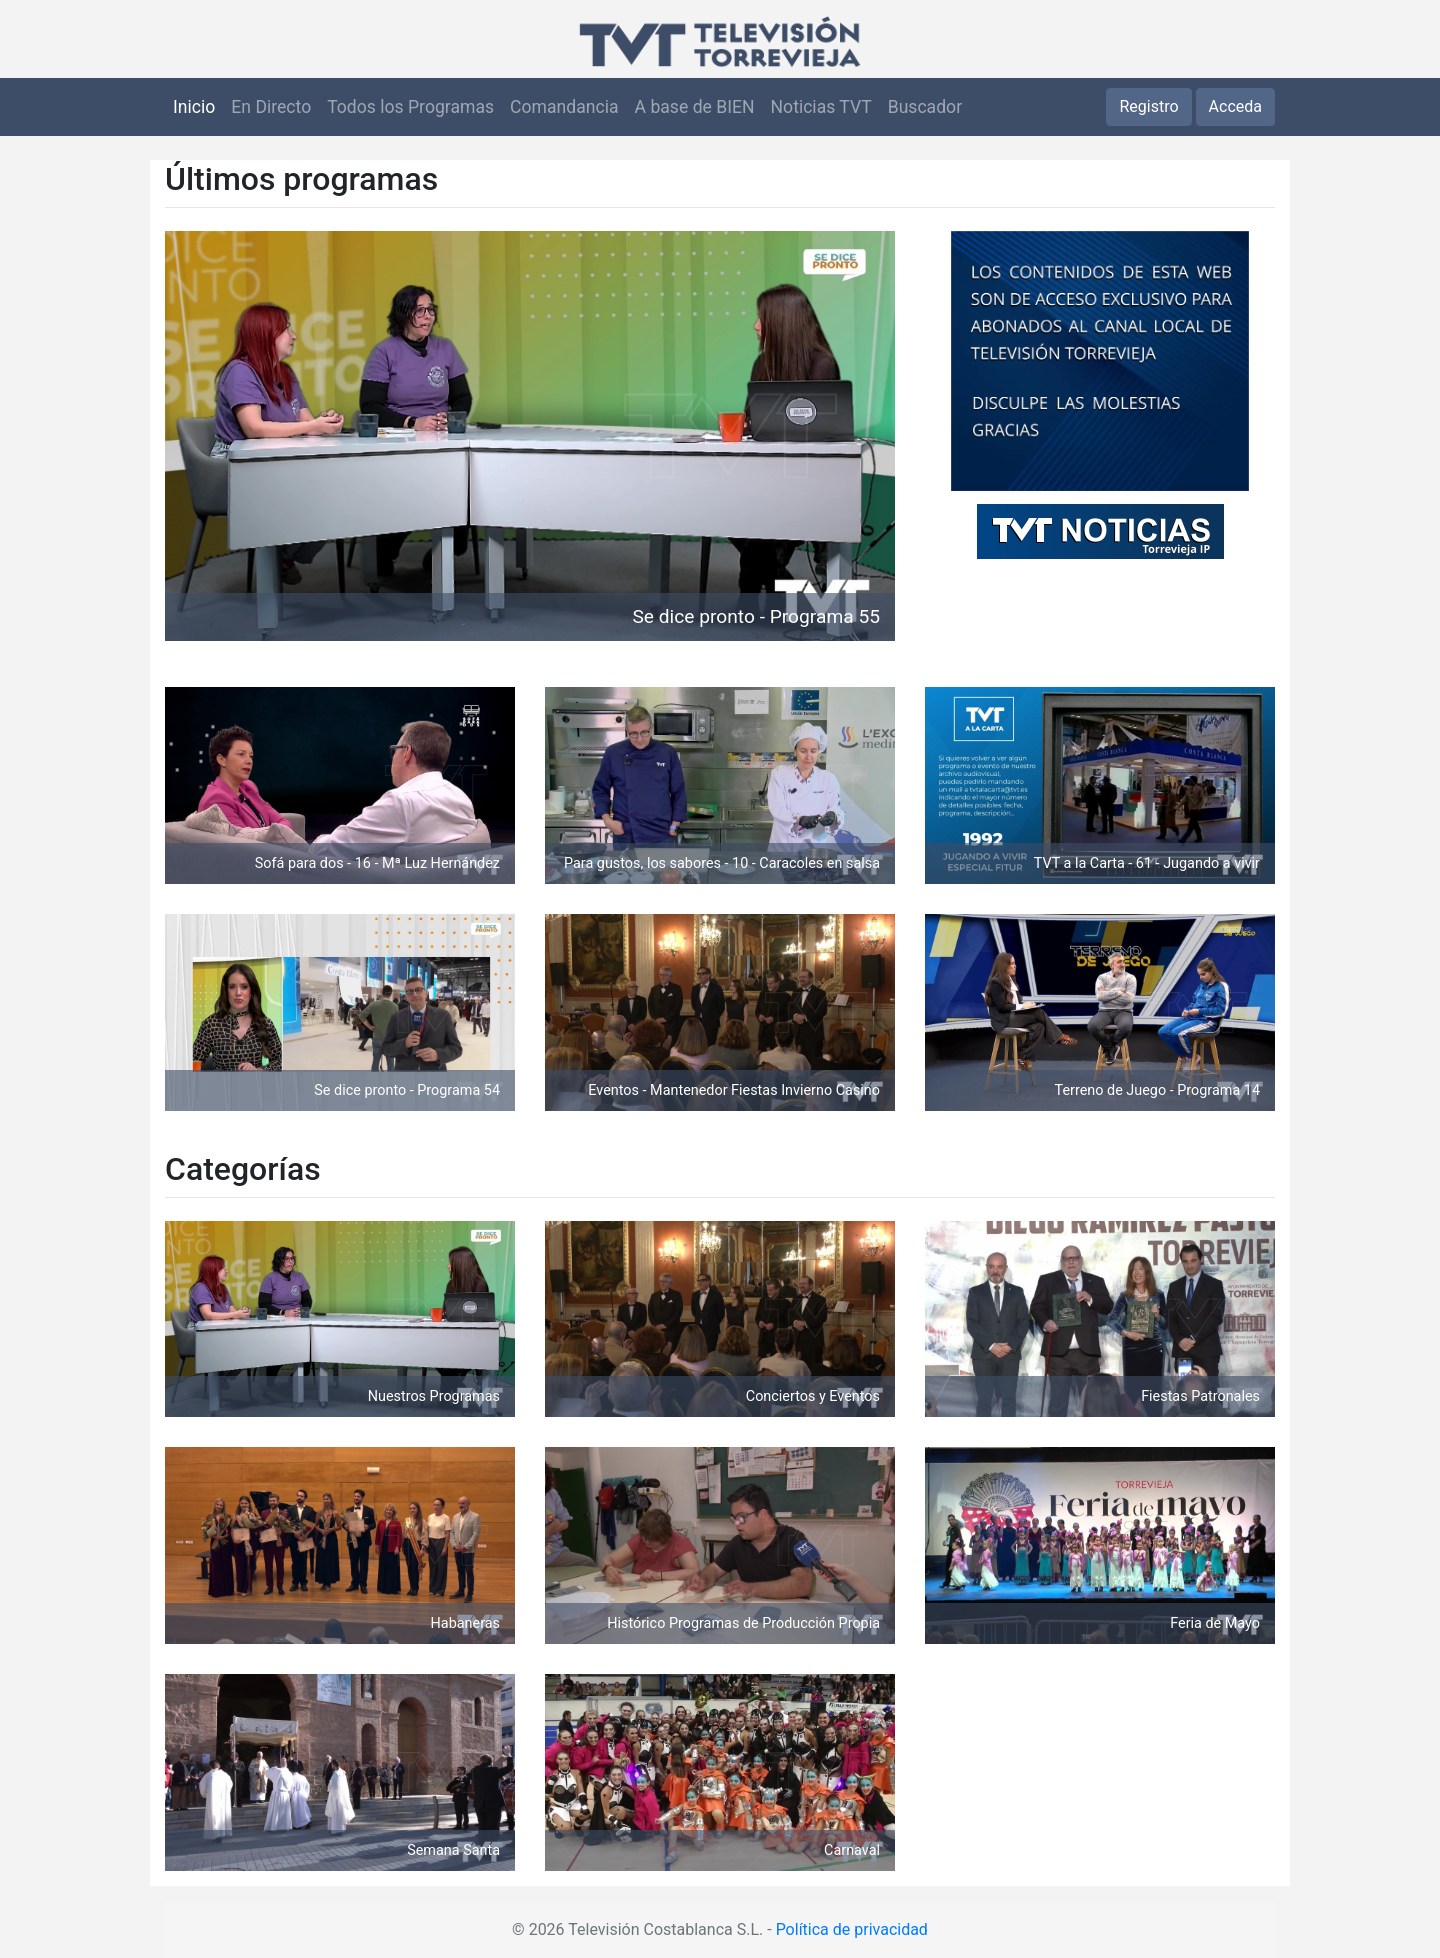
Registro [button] (1148, 106)
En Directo (271, 107)
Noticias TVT (821, 107)
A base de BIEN (695, 107)
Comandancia (564, 107)
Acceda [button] (1235, 106)
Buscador (925, 107)
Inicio (194, 107)
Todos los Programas (410, 107)
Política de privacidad (852, 1929)
